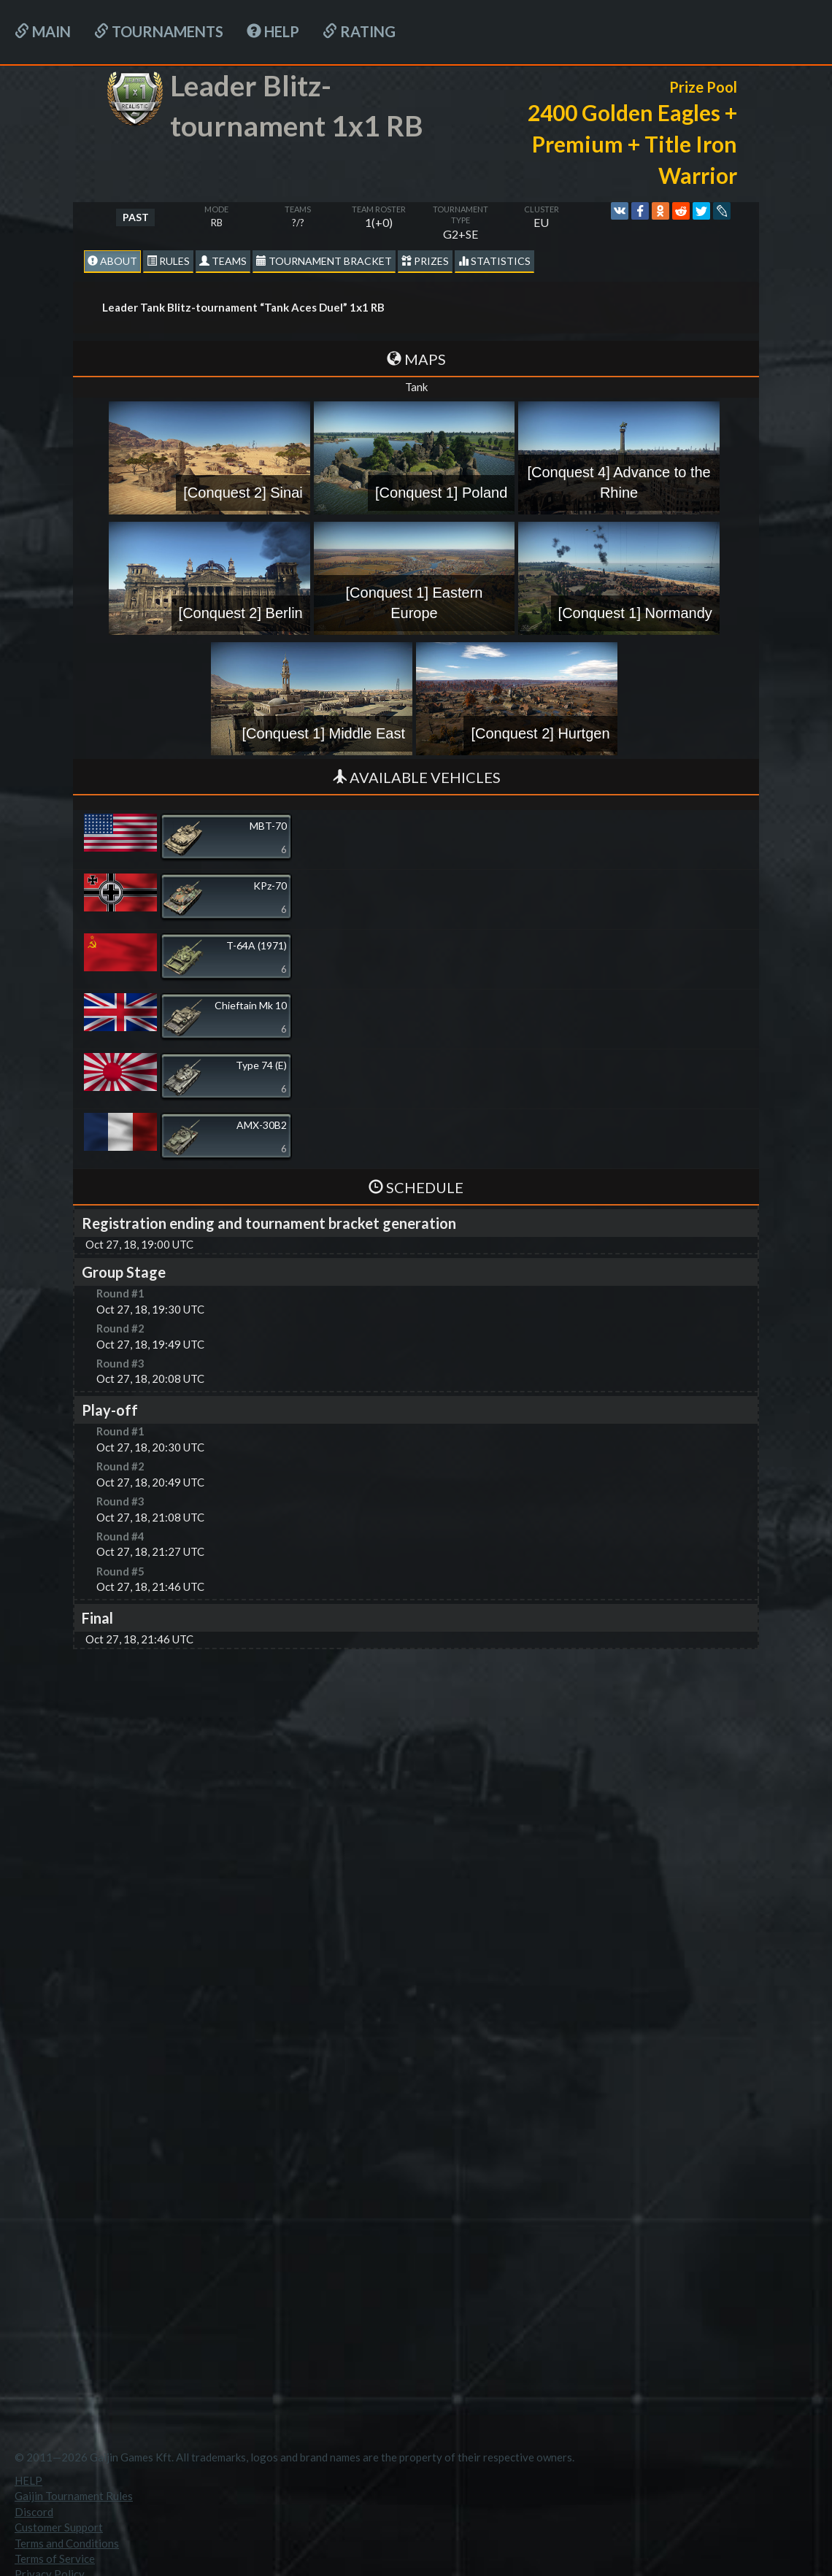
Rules (168, 261)
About (112, 261)
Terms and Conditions (67, 2543)
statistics (494, 261)
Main (43, 31)
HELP (273, 31)
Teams (223, 261)
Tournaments (158, 31)
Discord (34, 2511)
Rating (359, 31)
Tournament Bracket (324, 261)
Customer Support (59, 2527)
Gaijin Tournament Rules (74, 2495)
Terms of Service (55, 2558)
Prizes (425, 261)
